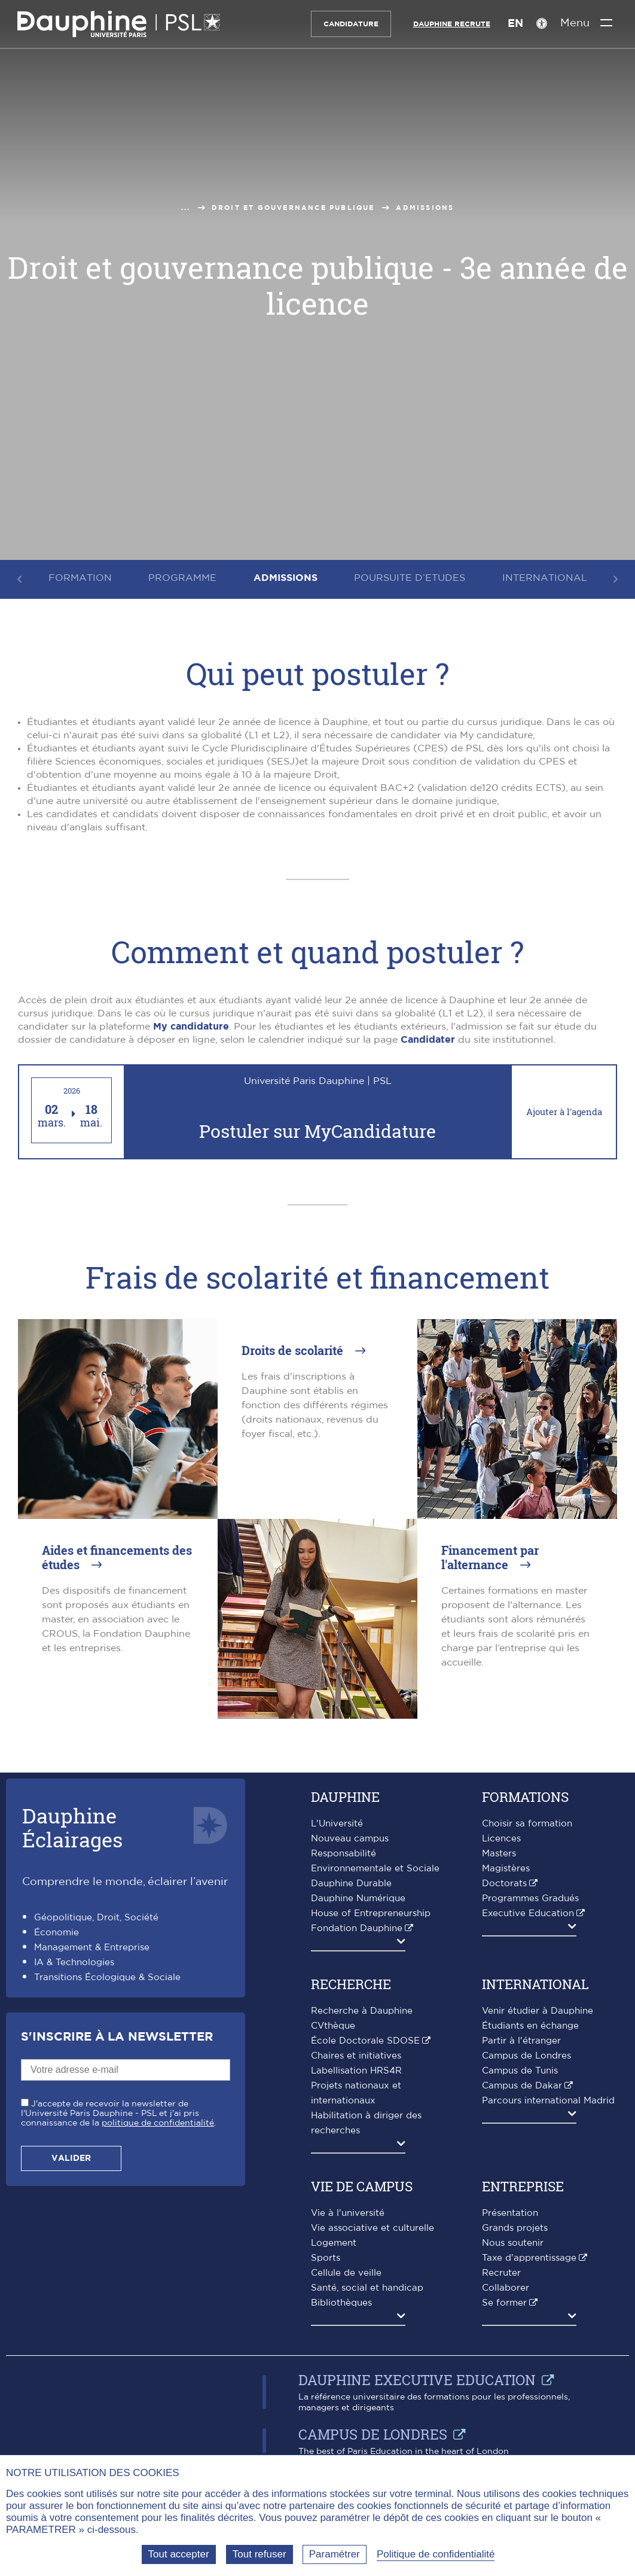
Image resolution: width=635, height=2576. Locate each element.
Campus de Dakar (522, 2085)
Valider (71, 2158)
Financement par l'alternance (490, 1557)
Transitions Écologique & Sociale (107, 1977)
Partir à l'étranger (521, 2040)
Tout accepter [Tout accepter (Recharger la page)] (178, 2554)
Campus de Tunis (520, 2070)
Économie (56, 1932)
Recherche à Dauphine (362, 2010)
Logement (333, 2243)
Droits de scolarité (294, 1350)
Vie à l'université (347, 2213)
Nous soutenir (513, 2243)
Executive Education (528, 1913)
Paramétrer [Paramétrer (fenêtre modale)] (334, 2554)
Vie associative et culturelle (372, 2228)
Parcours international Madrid (548, 2100)
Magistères (506, 1868)
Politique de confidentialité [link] (436, 2554)
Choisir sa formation (527, 1823)
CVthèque (333, 2025)
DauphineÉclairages (72, 1827)
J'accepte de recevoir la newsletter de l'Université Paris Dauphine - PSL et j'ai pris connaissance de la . (118, 2113)
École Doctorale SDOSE (365, 2040)
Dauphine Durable (351, 1883)
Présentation (510, 2213)
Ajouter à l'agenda (564, 1112)
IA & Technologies (74, 1962)
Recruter (501, 2273)
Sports (325, 2258)
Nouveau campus (350, 1838)
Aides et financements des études (117, 1557)
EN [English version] (514, 24)
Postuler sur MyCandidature (317, 1131)
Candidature (349, 24)
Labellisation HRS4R (356, 2070)
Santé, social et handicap (367, 2287)
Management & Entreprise (91, 1947)
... (186, 208)
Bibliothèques (341, 2302)
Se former (504, 2302)
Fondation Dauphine (356, 1928)
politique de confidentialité (158, 2123)
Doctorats (504, 1883)
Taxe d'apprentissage (529, 2258)
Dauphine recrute (450, 24)
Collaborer (505, 2287)
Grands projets (515, 2228)
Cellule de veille (346, 2273)
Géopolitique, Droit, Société (96, 1917)
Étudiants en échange (530, 2025)
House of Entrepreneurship (371, 1913)
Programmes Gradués (530, 1898)
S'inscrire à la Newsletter (117, 2037)
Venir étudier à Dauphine (537, 2010)
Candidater (428, 1040)
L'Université (337, 1823)
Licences (501, 1838)
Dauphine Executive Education (417, 2380)
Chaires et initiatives (356, 2055)
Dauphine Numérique (358, 1898)
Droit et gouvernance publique (293, 208)
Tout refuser (259, 2554)
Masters (499, 1853)
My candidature (191, 1026)
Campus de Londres (526, 2055)
